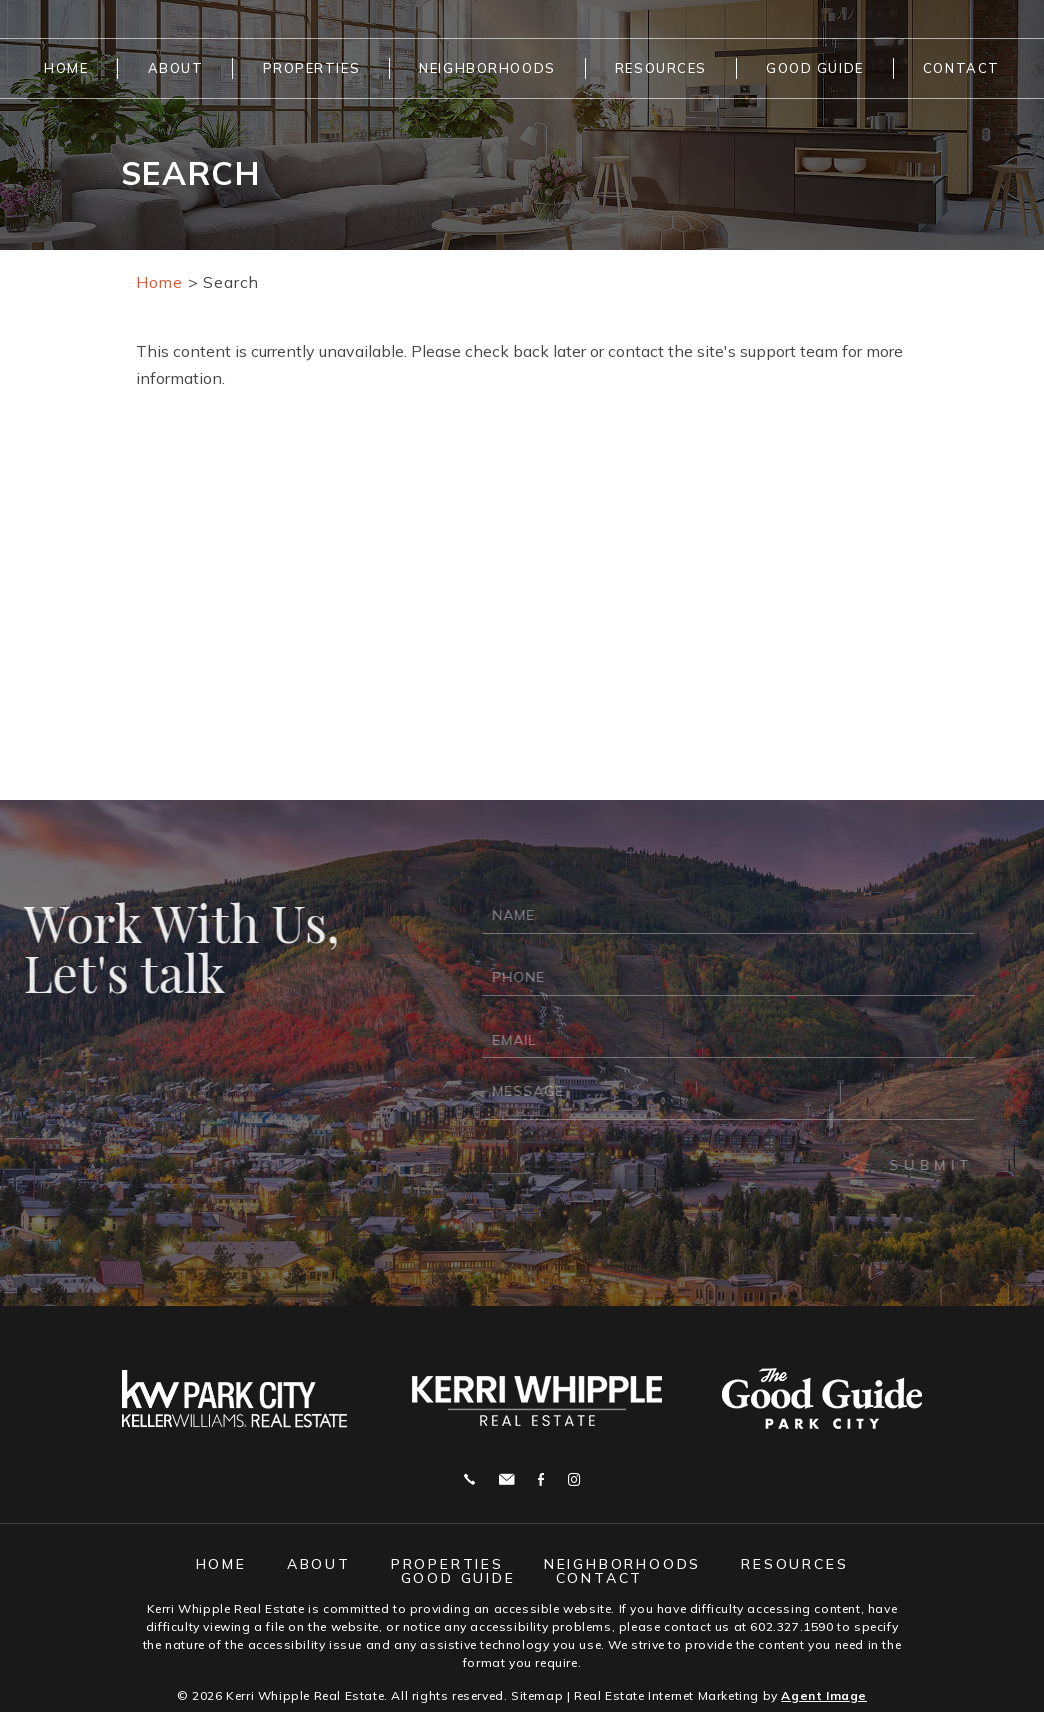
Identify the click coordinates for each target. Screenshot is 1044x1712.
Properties (312, 68)
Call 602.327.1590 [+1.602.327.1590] (469, 1479)
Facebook (541, 1479)
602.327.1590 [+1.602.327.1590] (791, 1626)
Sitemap (537, 1695)
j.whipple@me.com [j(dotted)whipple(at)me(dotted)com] (506, 1479)
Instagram (574, 1479)
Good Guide (815, 68)
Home (66, 68)
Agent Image (824, 1695)
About (176, 68)
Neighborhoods (487, 68)
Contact (961, 68)
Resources (661, 68)
